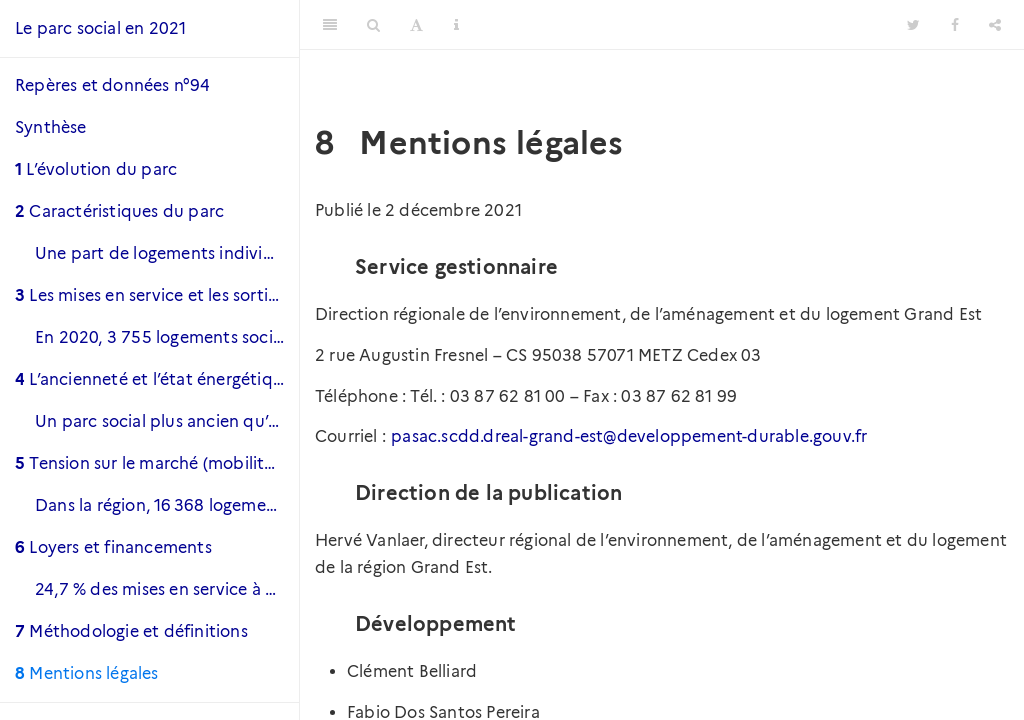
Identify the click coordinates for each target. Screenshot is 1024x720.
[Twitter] (913, 25)
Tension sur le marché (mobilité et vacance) (157, 463)
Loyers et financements (113, 547)
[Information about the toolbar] (456, 25)
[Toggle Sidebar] (330, 25)
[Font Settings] (416, 25)
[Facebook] (955, 25)
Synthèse (51, 127)
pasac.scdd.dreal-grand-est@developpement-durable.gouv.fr (629, 436)
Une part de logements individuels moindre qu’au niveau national (167, 253)
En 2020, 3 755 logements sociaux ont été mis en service (167, 337)
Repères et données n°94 (113, 85)
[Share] (995, 25)
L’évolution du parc (96, 169)
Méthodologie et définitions (131, 631)
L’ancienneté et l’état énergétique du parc (157, 379)
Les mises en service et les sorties (149, 295)
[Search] (373, 25)
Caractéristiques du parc (119, 211)
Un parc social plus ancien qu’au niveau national (167, 421)
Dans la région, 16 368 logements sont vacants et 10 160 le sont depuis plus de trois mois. (167, 505)
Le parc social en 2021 (100, 28)
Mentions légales (87, 673)
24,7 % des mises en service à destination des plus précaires (167, 589)
